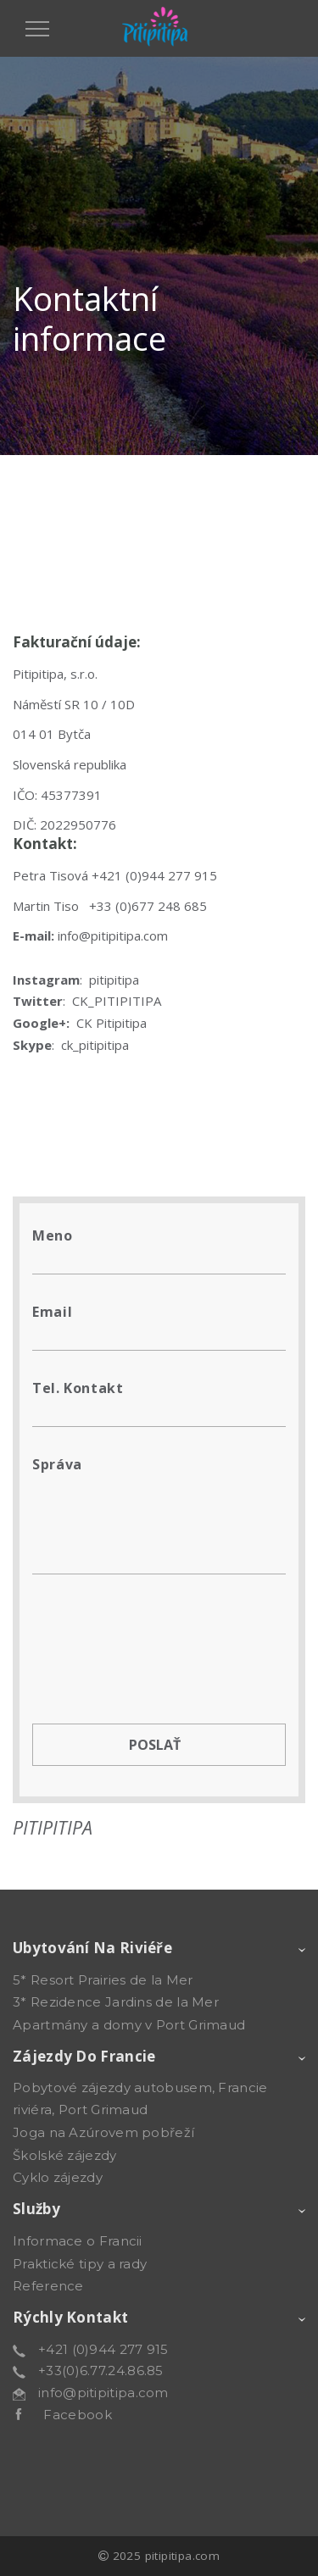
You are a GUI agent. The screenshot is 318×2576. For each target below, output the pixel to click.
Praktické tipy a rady (80, 2264)
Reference (48, 2286)
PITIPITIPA (52, 1827)
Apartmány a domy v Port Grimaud (129, 2025)
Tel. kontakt (78, 1388)
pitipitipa (114, 979)
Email (52, 1311)
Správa (57, 1464)
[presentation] (161, 1632)
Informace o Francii (77, 2241)
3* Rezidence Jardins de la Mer (116, 2002)
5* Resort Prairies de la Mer (102, 1980)
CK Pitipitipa (111, 1022)
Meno (52, 1235)
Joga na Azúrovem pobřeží (103, 2132)
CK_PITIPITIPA (116, 1000)
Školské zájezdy (65, 2155)
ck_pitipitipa (95, 1044)
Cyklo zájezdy (58, 2177)
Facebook (67, 2415)
